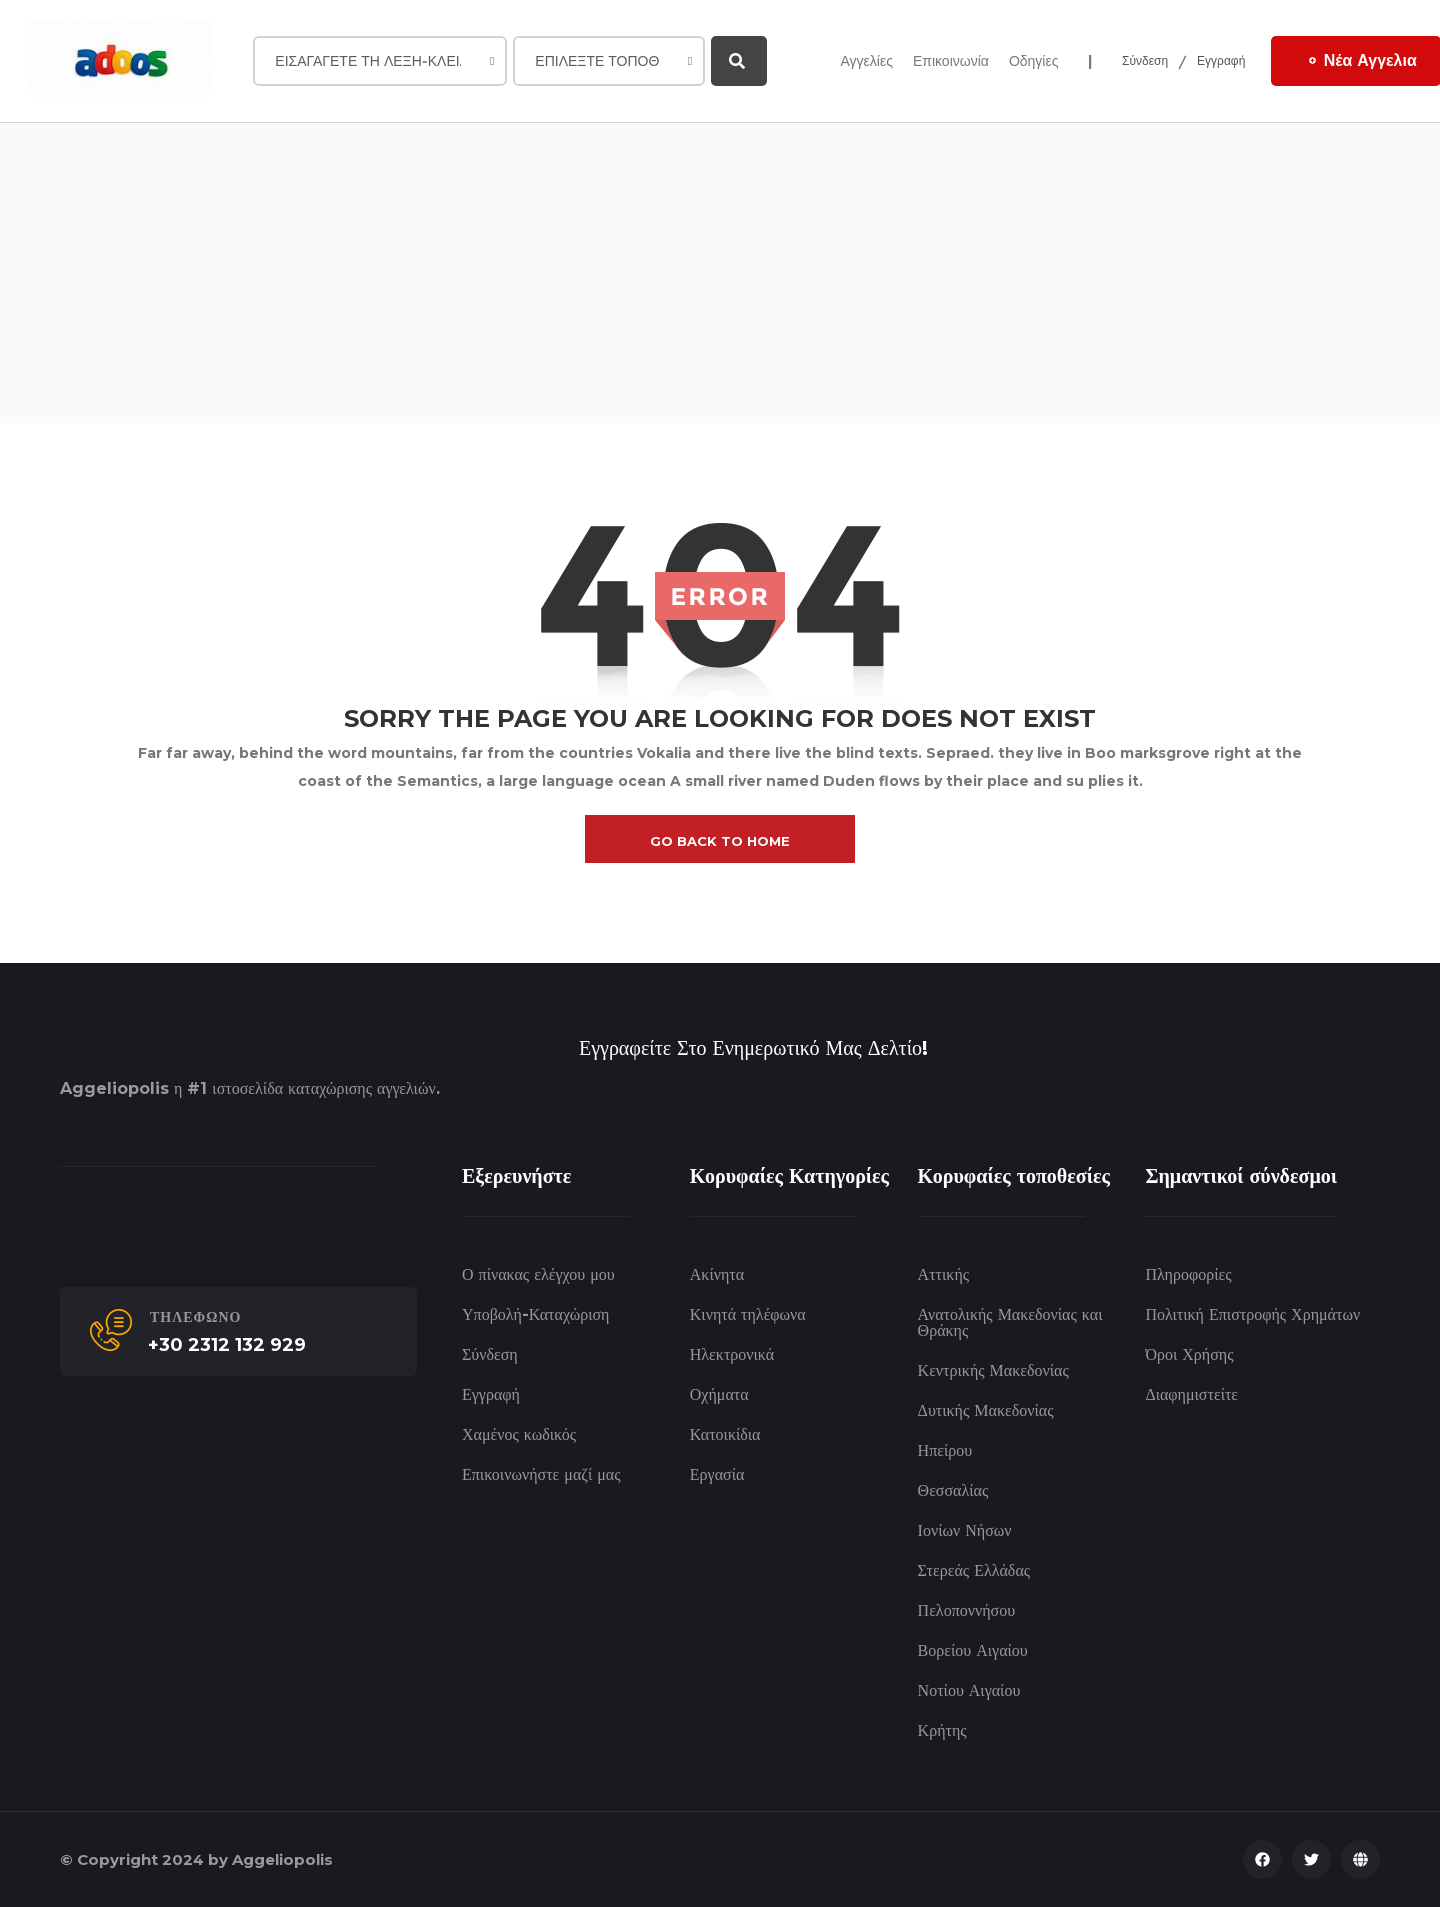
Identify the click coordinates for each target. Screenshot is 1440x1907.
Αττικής (943, 1274)
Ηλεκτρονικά (732, 1354)
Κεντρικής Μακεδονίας (993, 1370)
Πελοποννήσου (967, 1610)
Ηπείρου (945, 1450)
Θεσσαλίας (953, 1490)
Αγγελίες (866, 61)
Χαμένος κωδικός (519, 1434)
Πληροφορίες (1188, 1274)
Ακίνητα (717, 1274)
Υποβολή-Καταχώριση (535, 1314)
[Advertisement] (720, 273)
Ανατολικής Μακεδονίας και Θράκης (1010, 1322)
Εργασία (717, 1474)
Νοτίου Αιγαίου (969, 1690)
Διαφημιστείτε (1191, 1394)
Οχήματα (719, 1394)
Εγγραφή (1222, 60)
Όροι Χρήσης (1189, 1354)
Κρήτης (942, 1730)
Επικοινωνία (951, 61)
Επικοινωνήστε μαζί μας (541, 1474)
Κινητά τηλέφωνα (748, 1314)
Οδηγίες (1034, 61)
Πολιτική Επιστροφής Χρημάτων (1252, 1314)
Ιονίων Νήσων (965, 1530)
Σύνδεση (1145, 60)
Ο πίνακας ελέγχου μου (538, 1274)
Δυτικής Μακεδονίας (986, 1410)
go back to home (720, 841)
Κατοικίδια (725, 1434)
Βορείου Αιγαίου (973, 1650)
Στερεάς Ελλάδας (974, 1570)
